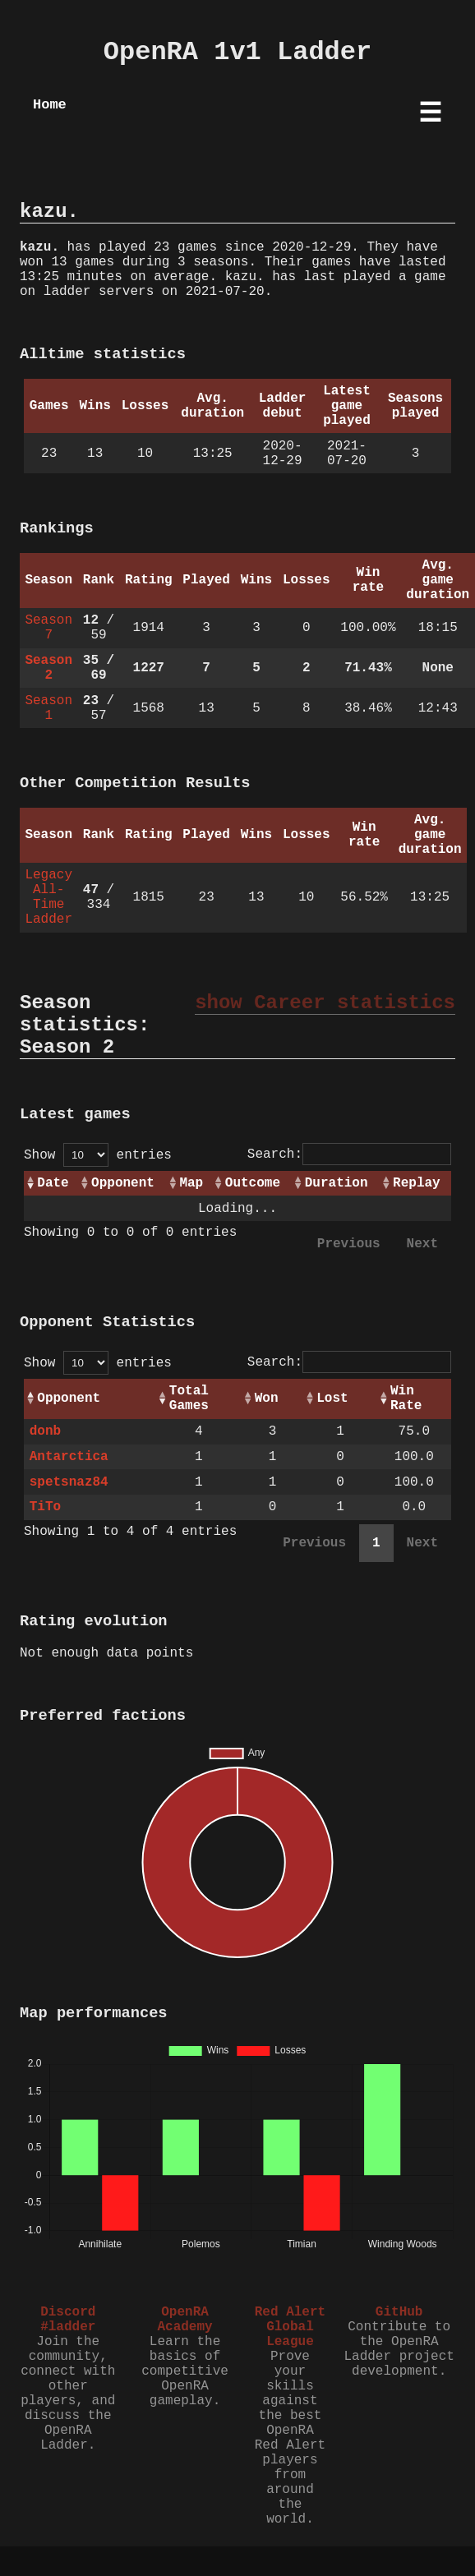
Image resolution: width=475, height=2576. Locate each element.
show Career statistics (325, 1003)
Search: (349, 1154)
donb (45, 1431)
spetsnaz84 (69, 1482)
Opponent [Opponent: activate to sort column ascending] (122, 1183)
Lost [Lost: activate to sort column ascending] (332, 1398)
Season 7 (48, 628)
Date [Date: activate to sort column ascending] (52, 1183)
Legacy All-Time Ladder (48, 897)
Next (422, 1244)
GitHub (399, 2312)
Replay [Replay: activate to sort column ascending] (416, 1183)
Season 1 (48, 708)
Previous (348, 1244)
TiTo (45, 1507)
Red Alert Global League (290, 2327)
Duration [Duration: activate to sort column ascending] (336, 1183)
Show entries (98, 1155)
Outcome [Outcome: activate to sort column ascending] (252, 1183)
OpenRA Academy (184, 2319)
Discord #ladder (67, 2319)
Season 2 (48, 668)
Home (50, 105)
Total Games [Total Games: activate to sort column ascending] (189, 1398)
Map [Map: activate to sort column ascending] (191, 1183)
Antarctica (69, 1456)
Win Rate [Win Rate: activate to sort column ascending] (406, 1398)
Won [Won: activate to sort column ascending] (267, 1398)
